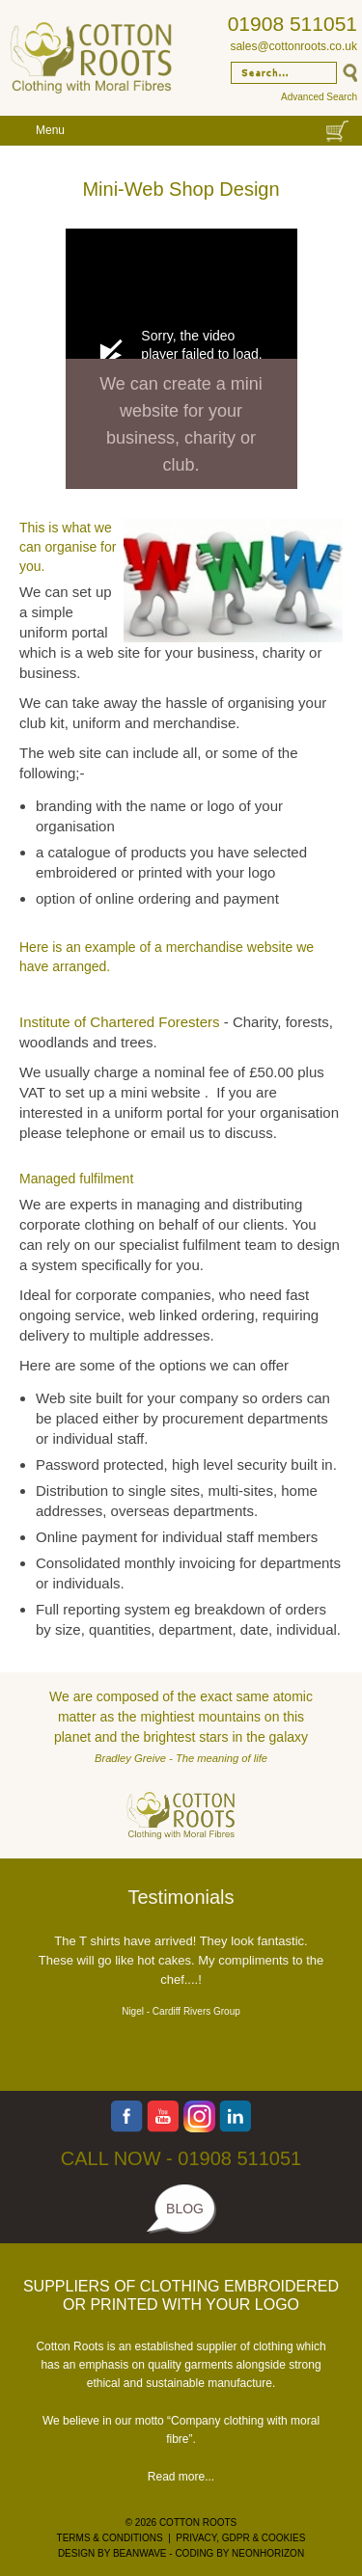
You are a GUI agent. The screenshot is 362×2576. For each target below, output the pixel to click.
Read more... (181, 2476)
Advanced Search (319, 97)
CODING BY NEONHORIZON (239, 2553)
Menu (50, 130)
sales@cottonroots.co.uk (293, 46)
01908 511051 (292, 24)
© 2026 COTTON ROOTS (181, 2522)
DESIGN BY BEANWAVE (112, 2553)
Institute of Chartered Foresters (119, 1022)
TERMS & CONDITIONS (110, 2538)
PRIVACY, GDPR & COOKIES (240, 2538)
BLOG (185, 2208)
